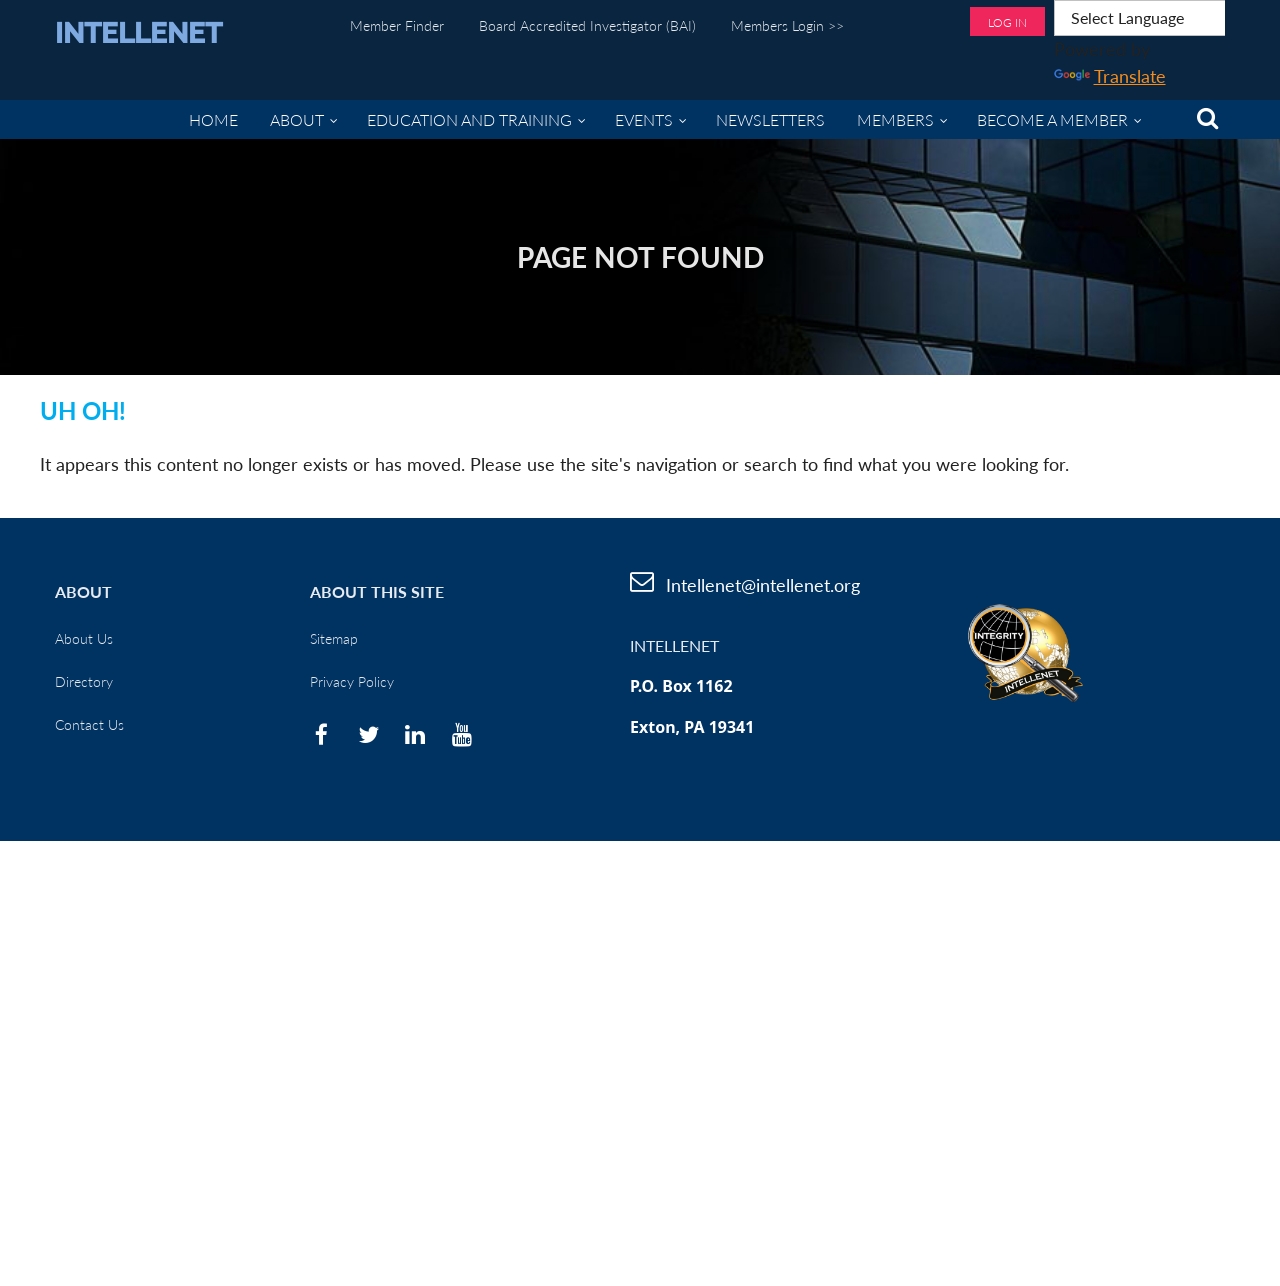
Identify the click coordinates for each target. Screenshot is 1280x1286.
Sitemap (334, 638)
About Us (84, 638)
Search (1207, 118)
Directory (84, 681)
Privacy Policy (352, 681)
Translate (1110, 76)
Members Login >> (787, 25)
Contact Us (89, 724)
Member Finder (397, 25)
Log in (1007, 22)
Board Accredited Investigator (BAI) (587, 25)
